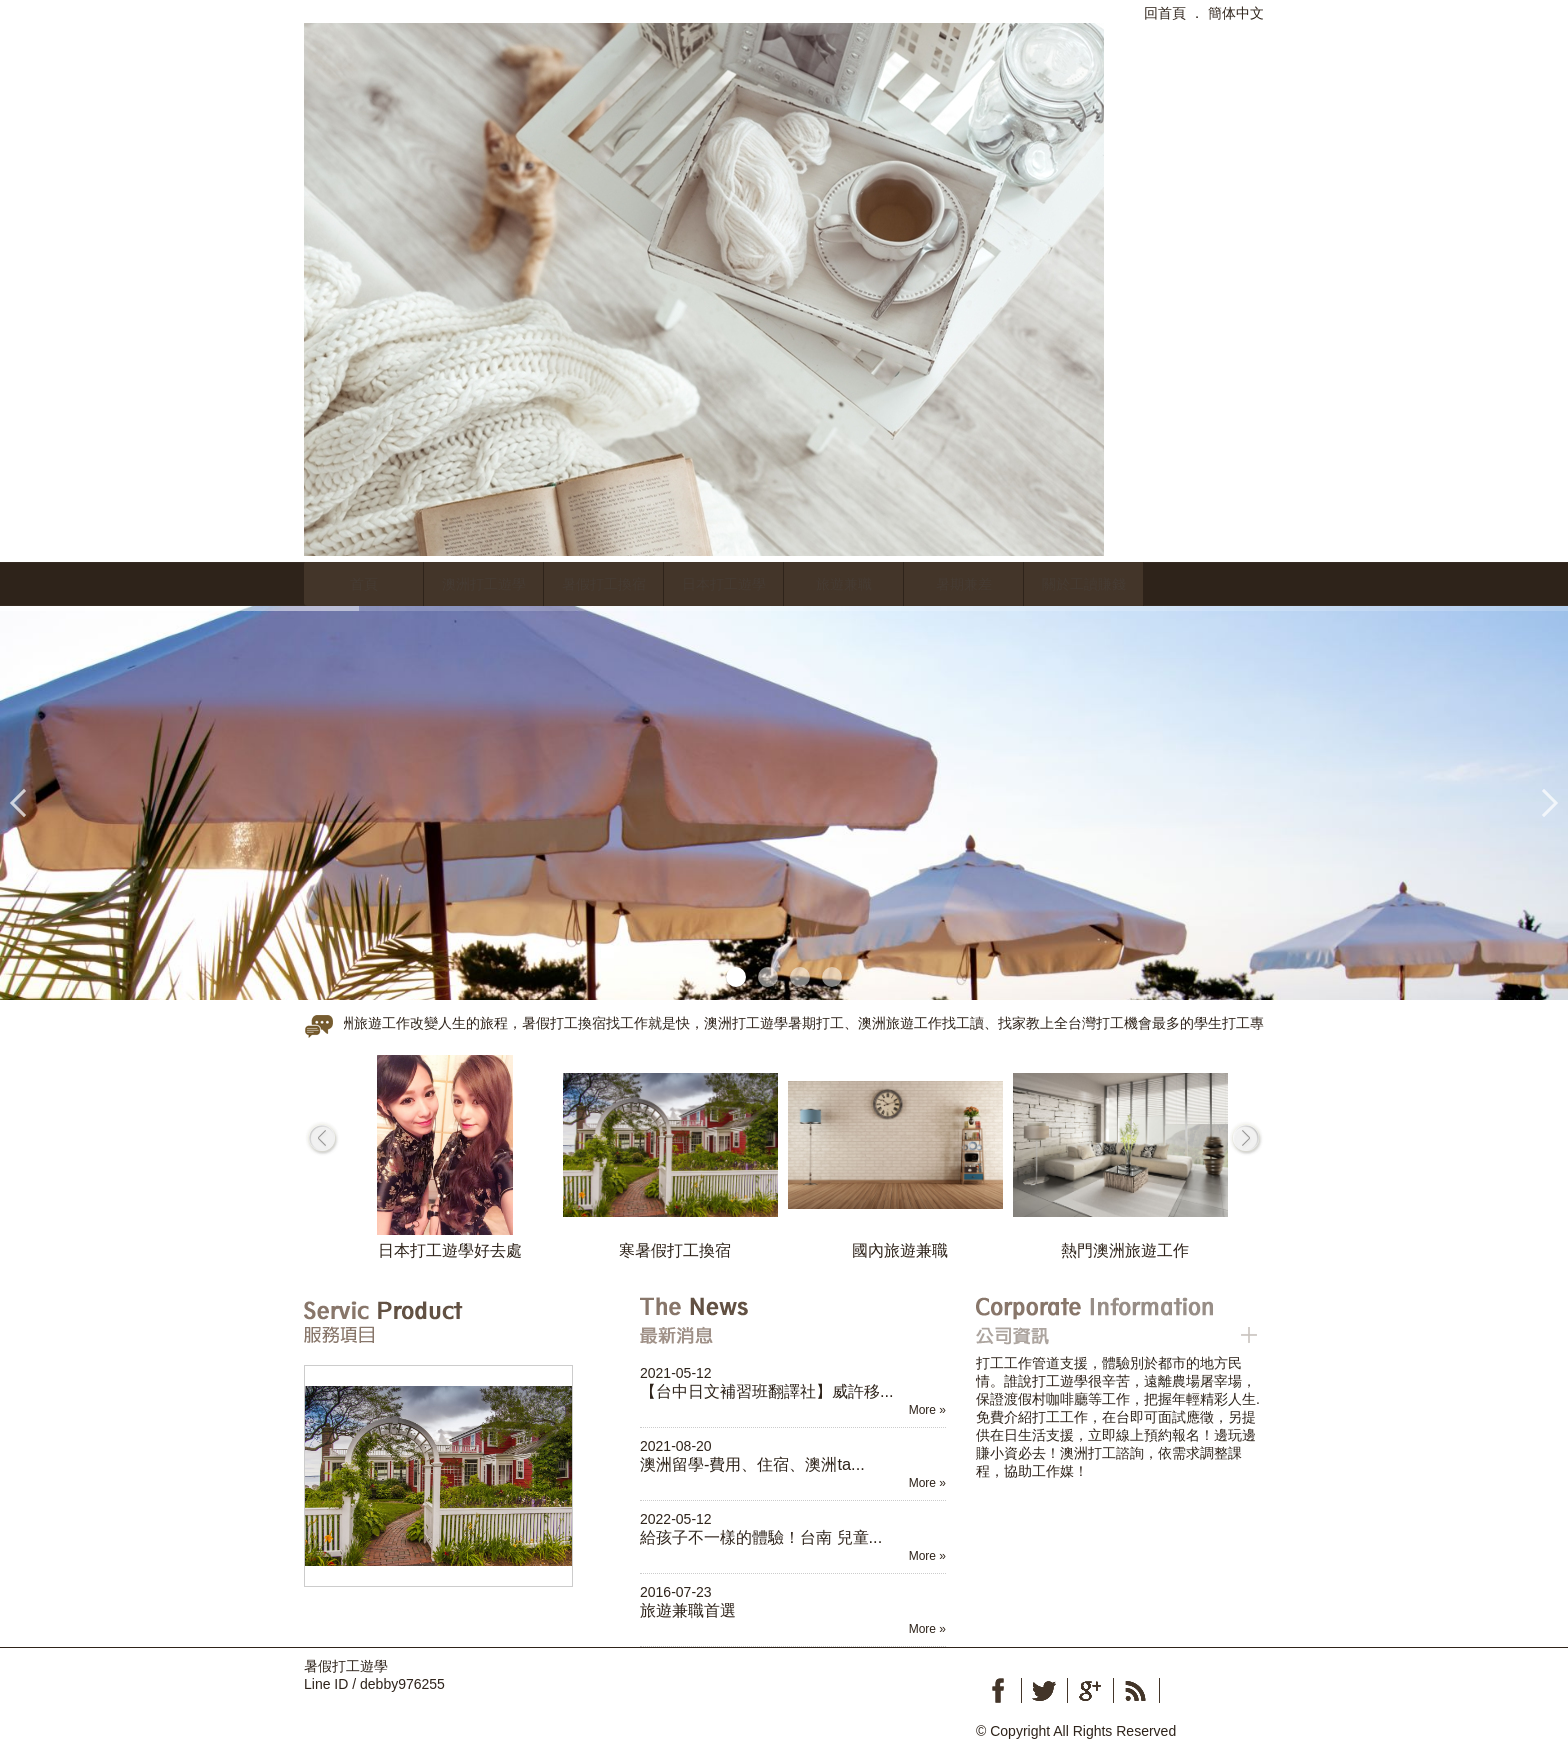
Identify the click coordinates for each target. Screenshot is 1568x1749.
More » (927, 1410)
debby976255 (402, 1684)
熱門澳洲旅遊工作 (1125, 1250)
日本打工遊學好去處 (450, 1250)
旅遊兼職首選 (688, 1610)
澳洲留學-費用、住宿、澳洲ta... (752, 1464)
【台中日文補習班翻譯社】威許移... (767, 1391)
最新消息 (780, 1321)
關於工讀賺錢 (1084, 584)
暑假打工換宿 (604, 584)
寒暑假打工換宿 (675, 1250)
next (1246, 1138)
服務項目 (444, 1321)
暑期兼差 (964, 584)
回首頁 (1165, 13)
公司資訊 (1116, 1321)
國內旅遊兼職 (900, 1250)
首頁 (364, 584)
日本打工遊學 (724, 584)
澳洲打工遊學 (484, 584)
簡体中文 (1236, 13)
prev (322, 1138)
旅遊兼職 (844, 584)
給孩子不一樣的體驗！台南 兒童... (761, 1537)
